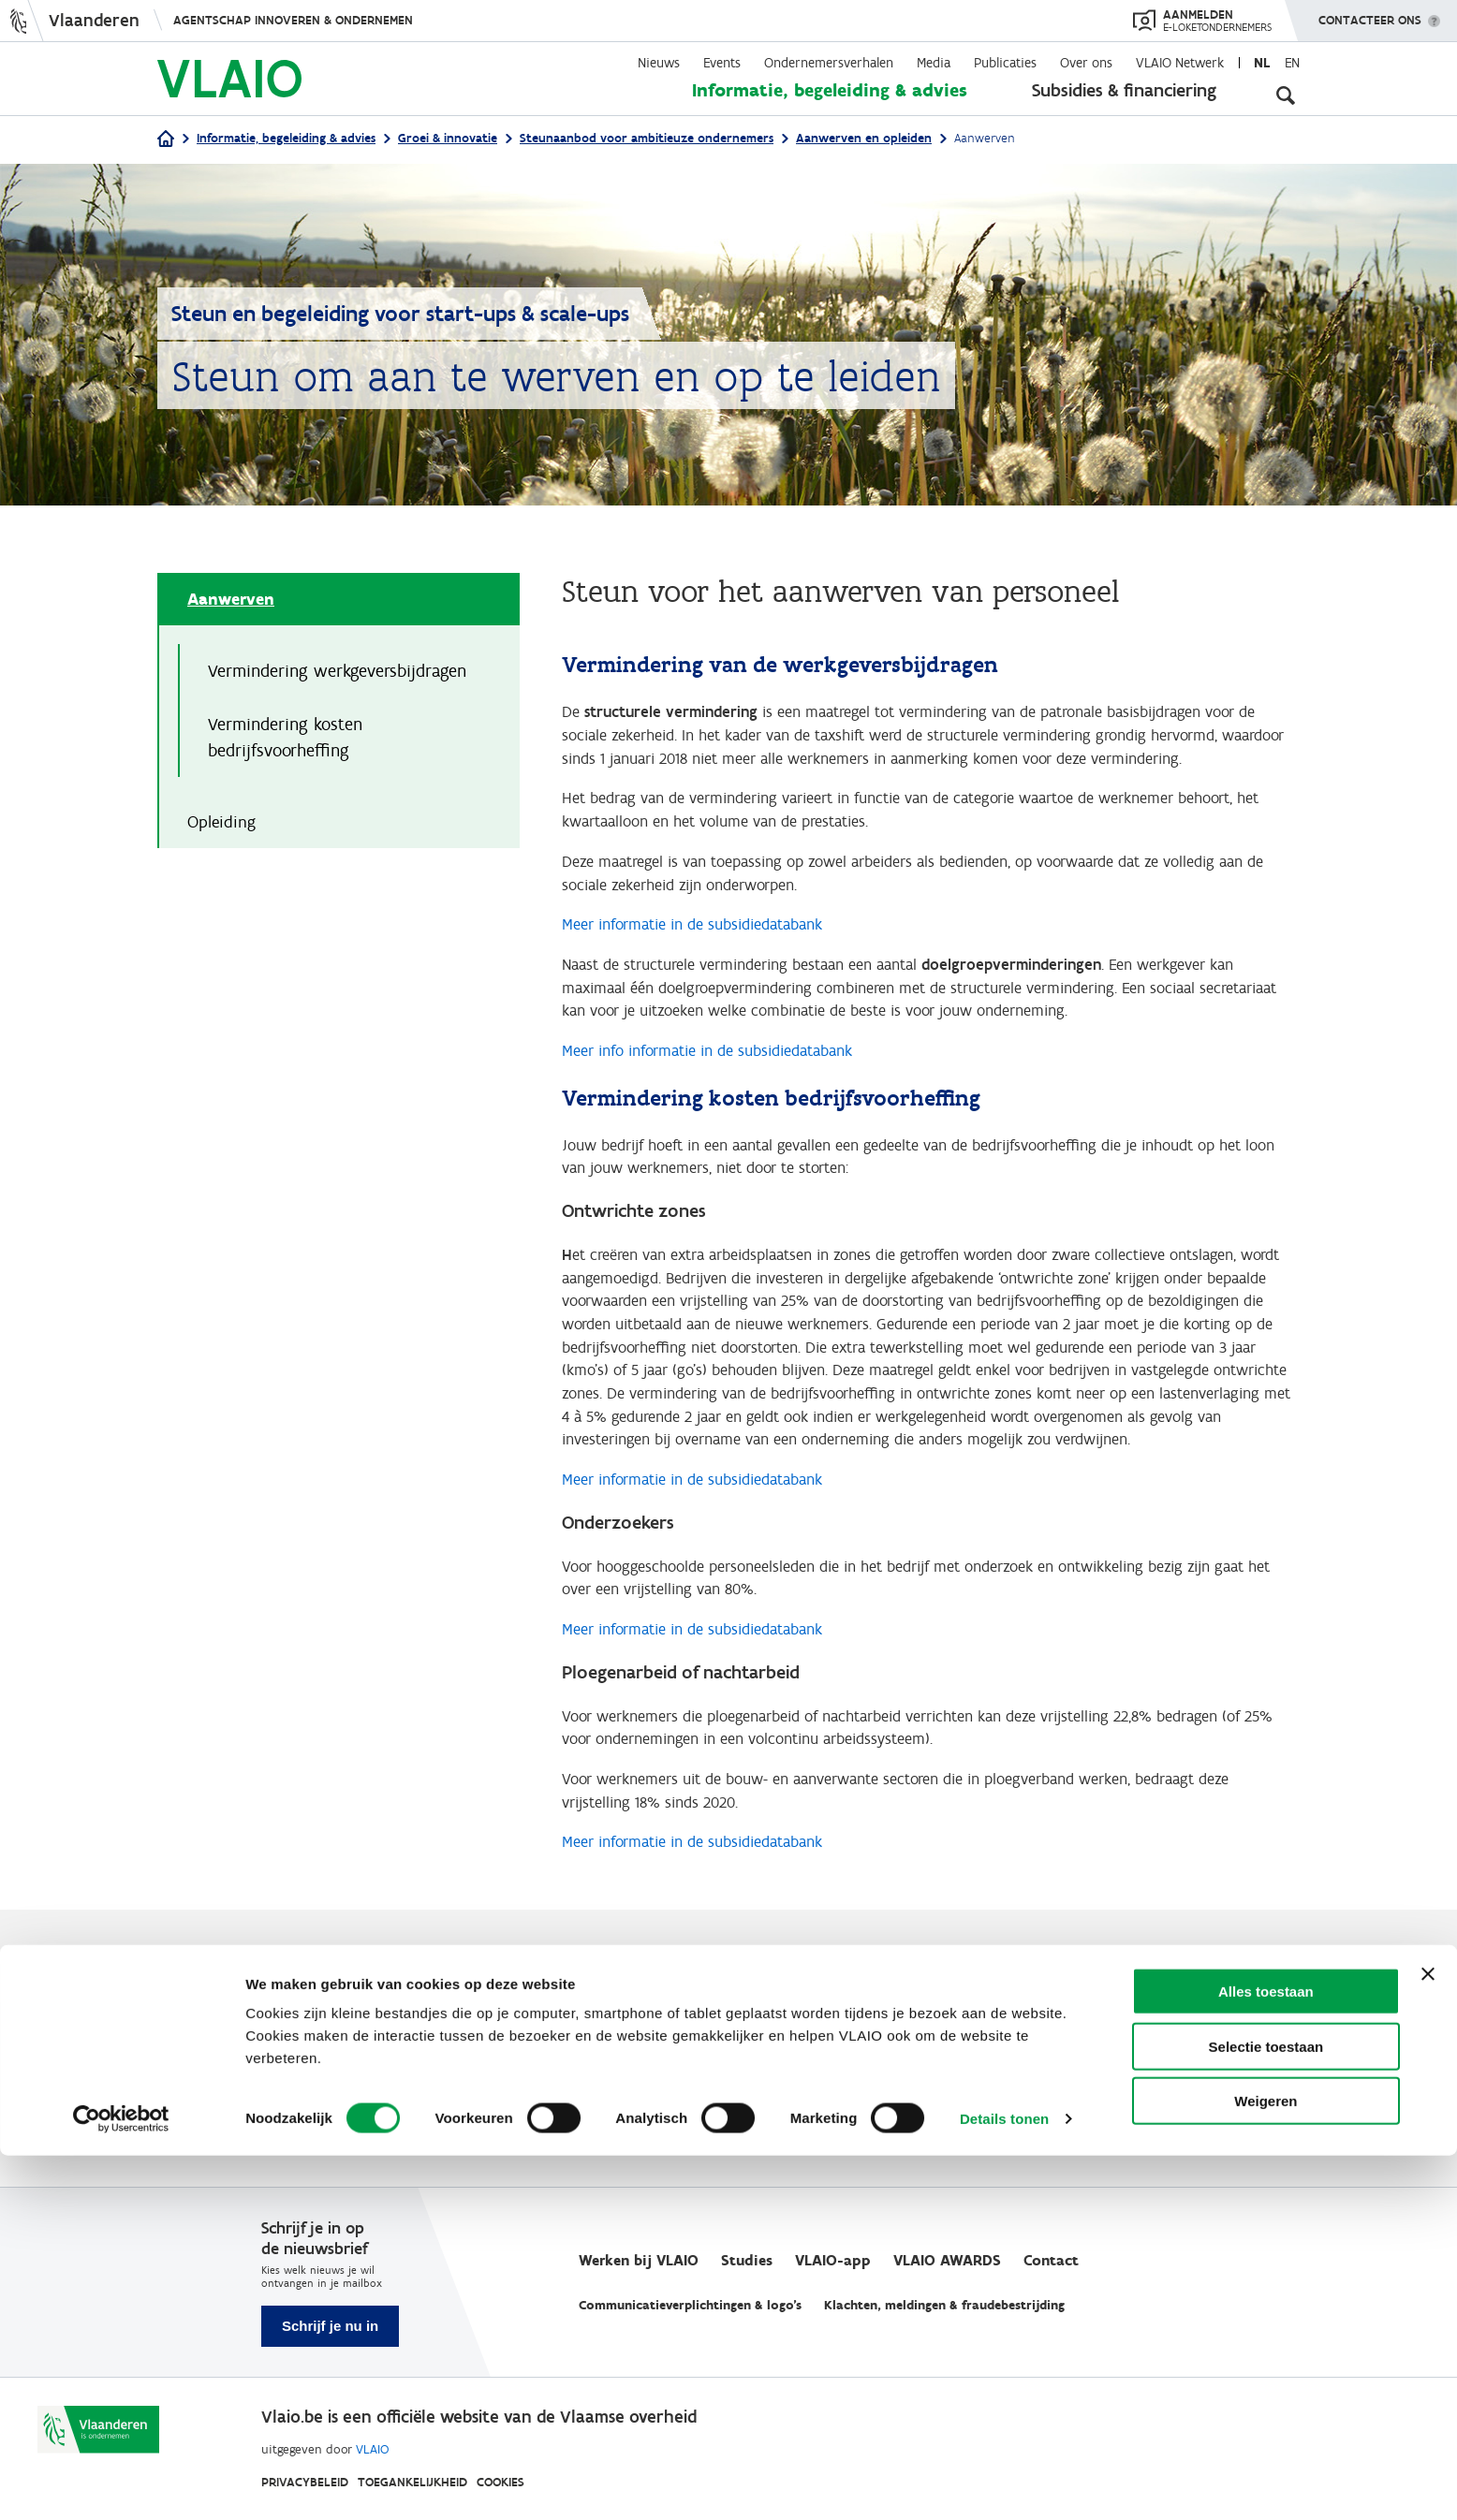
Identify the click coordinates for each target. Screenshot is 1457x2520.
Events (722, 62)
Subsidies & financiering (1124, 90)
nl (1262, 62)
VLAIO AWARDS (947, 2261)
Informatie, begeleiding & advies (829, 90)
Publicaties (1005, 62)
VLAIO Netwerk (1180, 62)
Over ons (1086, 62)
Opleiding (221, 827)
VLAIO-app (833, 2261)
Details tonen (1004, 2483)
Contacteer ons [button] (1369, 14)
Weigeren (1265, 2465)
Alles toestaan (1266, 2356)
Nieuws (659, 62)
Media (933, 62)
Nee (203, 2100)
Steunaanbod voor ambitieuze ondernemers (646, 138)
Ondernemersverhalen (828, 62)
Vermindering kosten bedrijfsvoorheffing (285, 741)
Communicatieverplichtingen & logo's (690, 2306)
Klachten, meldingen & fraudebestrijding (944, 2306)
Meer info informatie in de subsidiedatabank (720, 1076)
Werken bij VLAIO (639, 2261)
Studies (747, 2261)
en (1292, 62)
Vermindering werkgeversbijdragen (337, 672)
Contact (1051, 2261)
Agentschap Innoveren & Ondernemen (293, 20)
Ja (199, 2078)
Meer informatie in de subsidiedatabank (704, 941)
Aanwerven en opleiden (864, 138)
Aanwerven (230, 600)
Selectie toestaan (1266, 2411)
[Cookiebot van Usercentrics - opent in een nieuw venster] (121, 2483)
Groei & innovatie (447, 138)
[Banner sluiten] (1428, 2338)
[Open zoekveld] (1286, 94)
